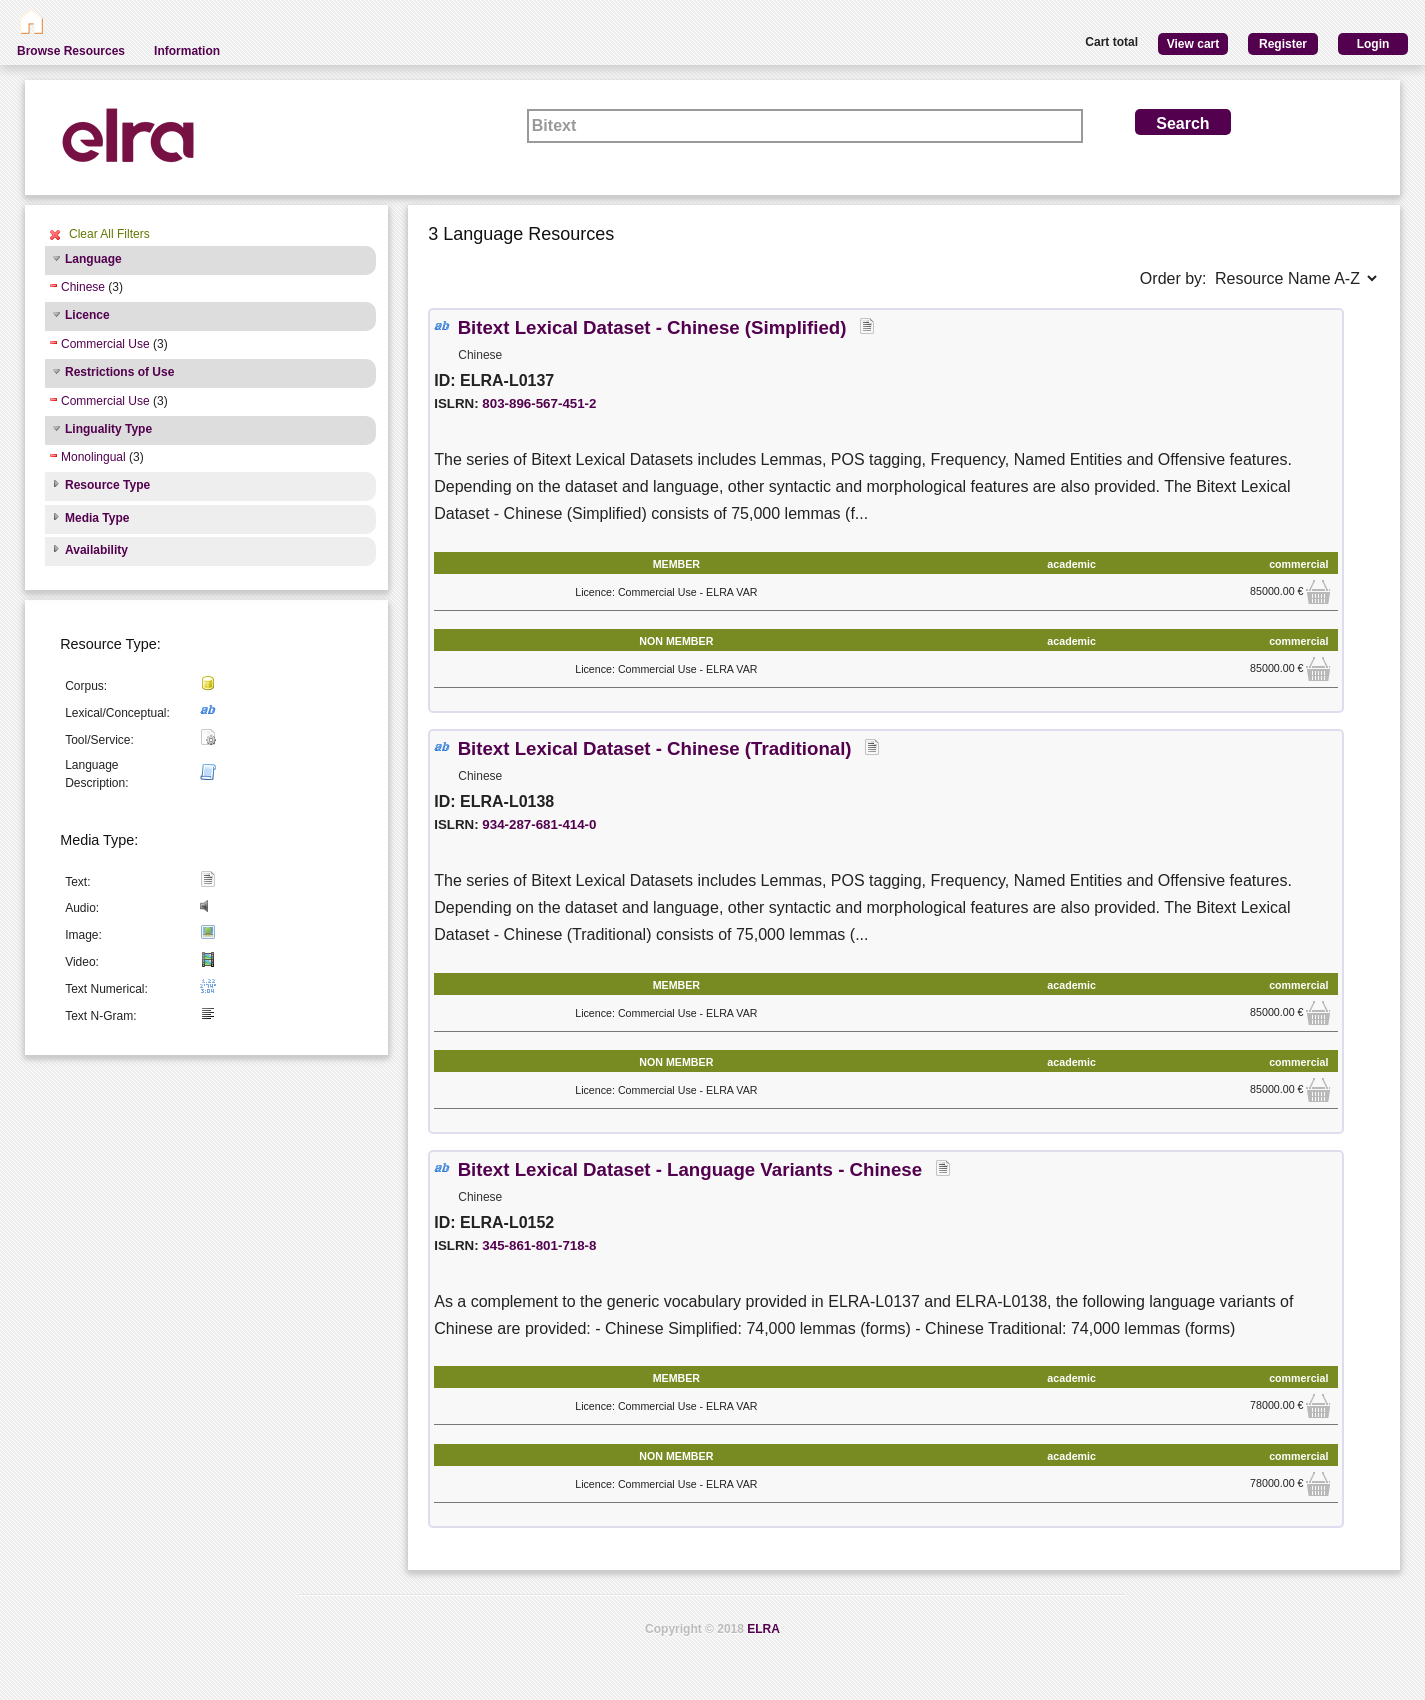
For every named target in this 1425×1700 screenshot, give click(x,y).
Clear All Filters (109, 234)
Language (93, 259)
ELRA (763, 1629)
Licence (87, 315)
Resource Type (107, 485)
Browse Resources (71, 51)
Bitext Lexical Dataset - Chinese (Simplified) (655, 327)
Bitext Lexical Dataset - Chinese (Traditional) (657, 748)
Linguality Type (108, 429)
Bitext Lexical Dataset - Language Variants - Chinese (693, 1169)
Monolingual (93, 457)
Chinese (83, 287)
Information (187, 51)
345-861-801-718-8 (539, 1245)
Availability (96, 550)
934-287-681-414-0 (539, 824)
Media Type (97, 518)
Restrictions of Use (119, 372)
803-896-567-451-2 (539, 403)
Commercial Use (105, 344)
